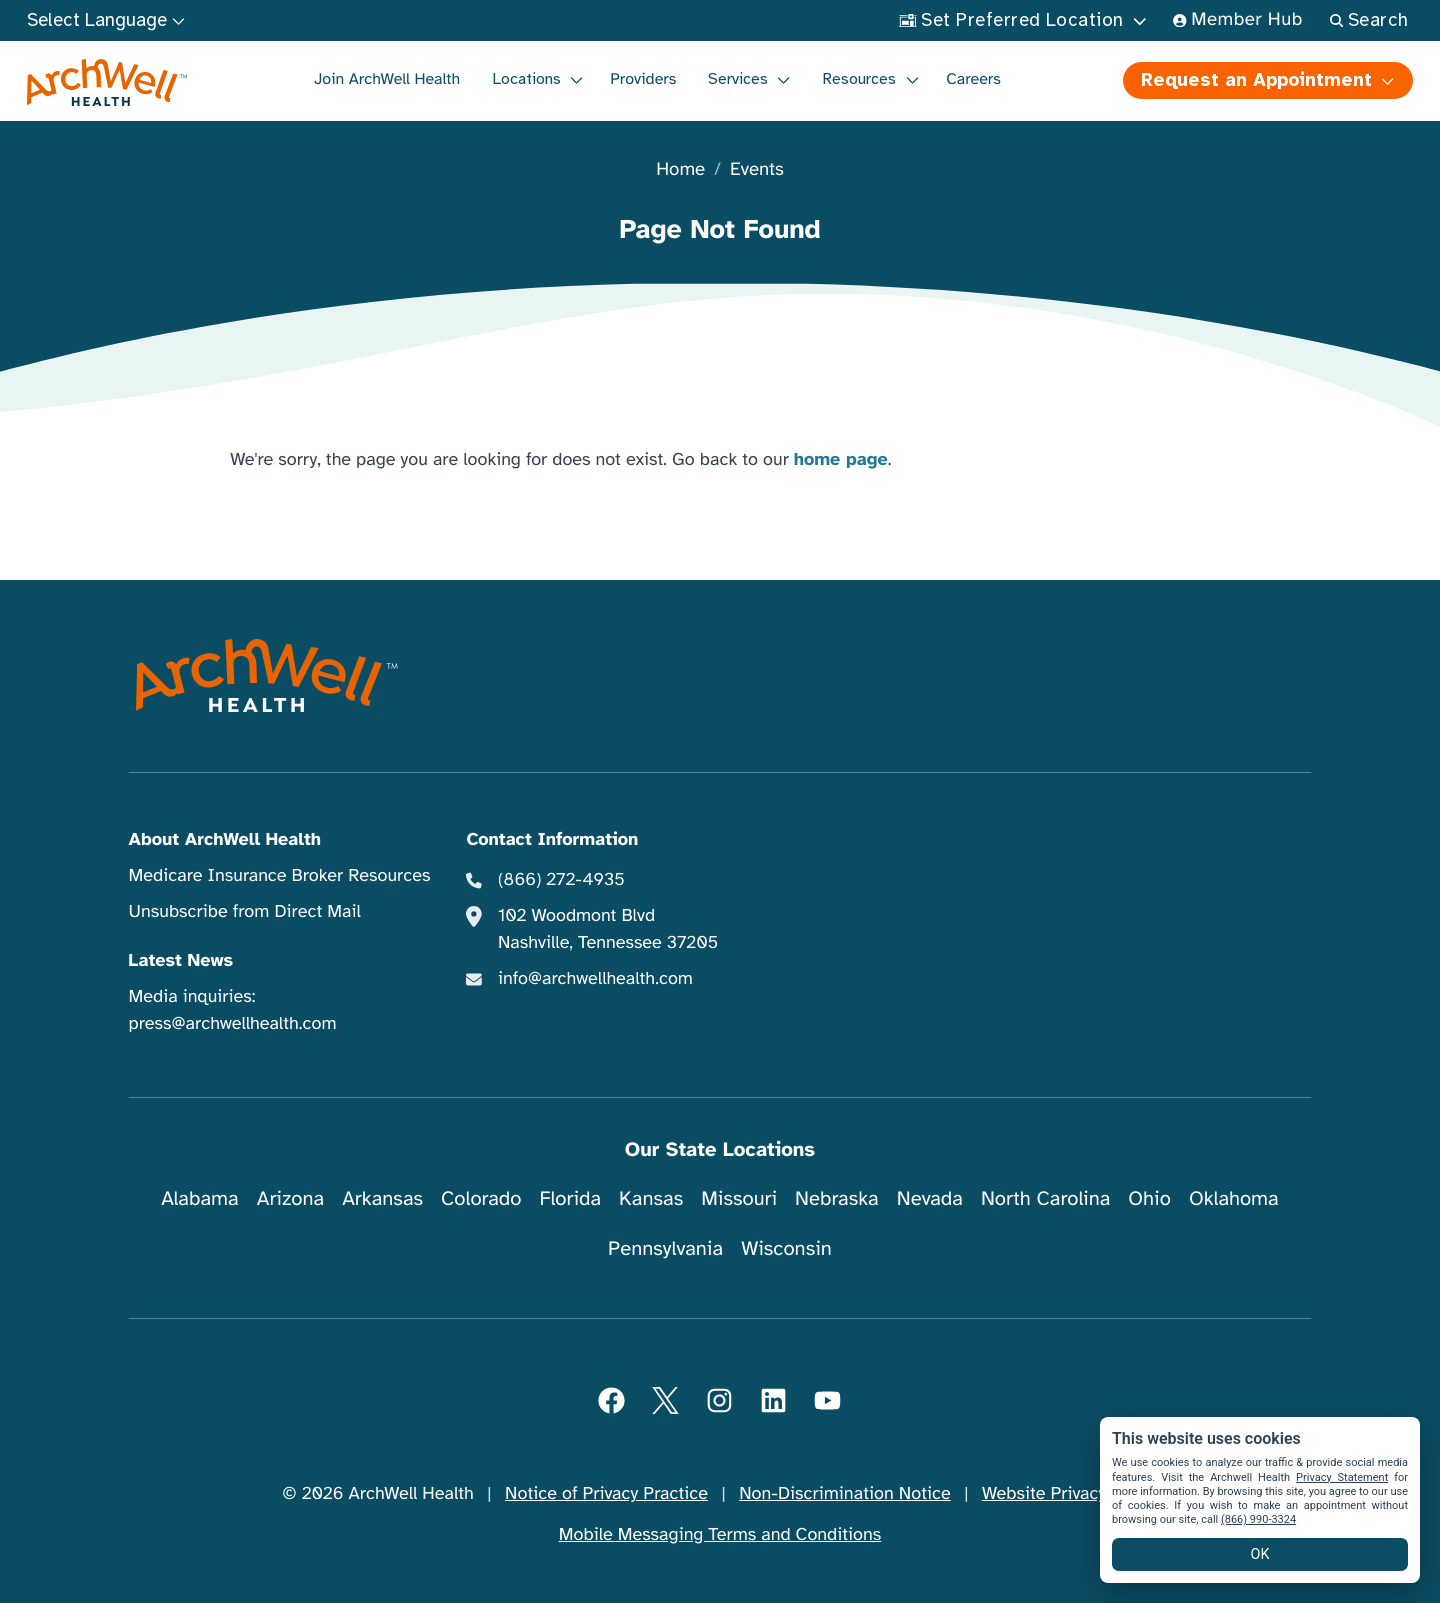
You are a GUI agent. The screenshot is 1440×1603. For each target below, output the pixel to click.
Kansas (651, 1198)
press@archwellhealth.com (233, 1024)
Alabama (200, 1198)
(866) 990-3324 (1258, 1519)
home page (841, 460)
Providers (643, 79)
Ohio (1149, 1198)
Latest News (181, 961)
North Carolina (1045, 1198)
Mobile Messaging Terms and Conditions (720, 1535)
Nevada (930, 1198)
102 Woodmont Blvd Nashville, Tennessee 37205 (608, 929)
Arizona (290, 1198)
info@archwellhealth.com (595, 979)
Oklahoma (1234, 1198)
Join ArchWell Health (387, 79)
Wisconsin (786, 1248)
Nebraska (837, 1198)
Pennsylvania (665, 1248)
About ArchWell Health (225, 840)
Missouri (739, 1198)
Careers (973, 79)
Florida (570, 1198)
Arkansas (382, 1198)
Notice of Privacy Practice (606, 1494)
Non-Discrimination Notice (844, 1494)
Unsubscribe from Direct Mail (245, 912)
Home (680, 170)
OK (1260, 1554)
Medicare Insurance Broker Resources (280, 876)
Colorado (481, 1198)
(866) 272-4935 (561, 880)
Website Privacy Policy (1070, 1494)
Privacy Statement (1342, 1477)
